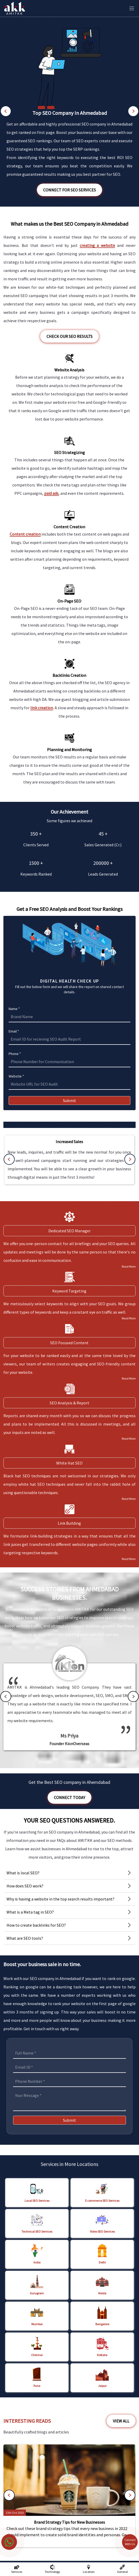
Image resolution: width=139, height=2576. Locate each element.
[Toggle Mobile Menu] (131, 8)
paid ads (51, 493)
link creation (41, 707)
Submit (69, 1100)
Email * (14, 1031)
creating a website (97, 245)
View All (121, 2421)
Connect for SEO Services (69, 189)
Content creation (25, 534)
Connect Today (69, 1797)
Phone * (15, 1053)
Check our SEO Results (69, 336)
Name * (14, 1008)
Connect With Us (130, 2542)
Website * (16, 1076)
